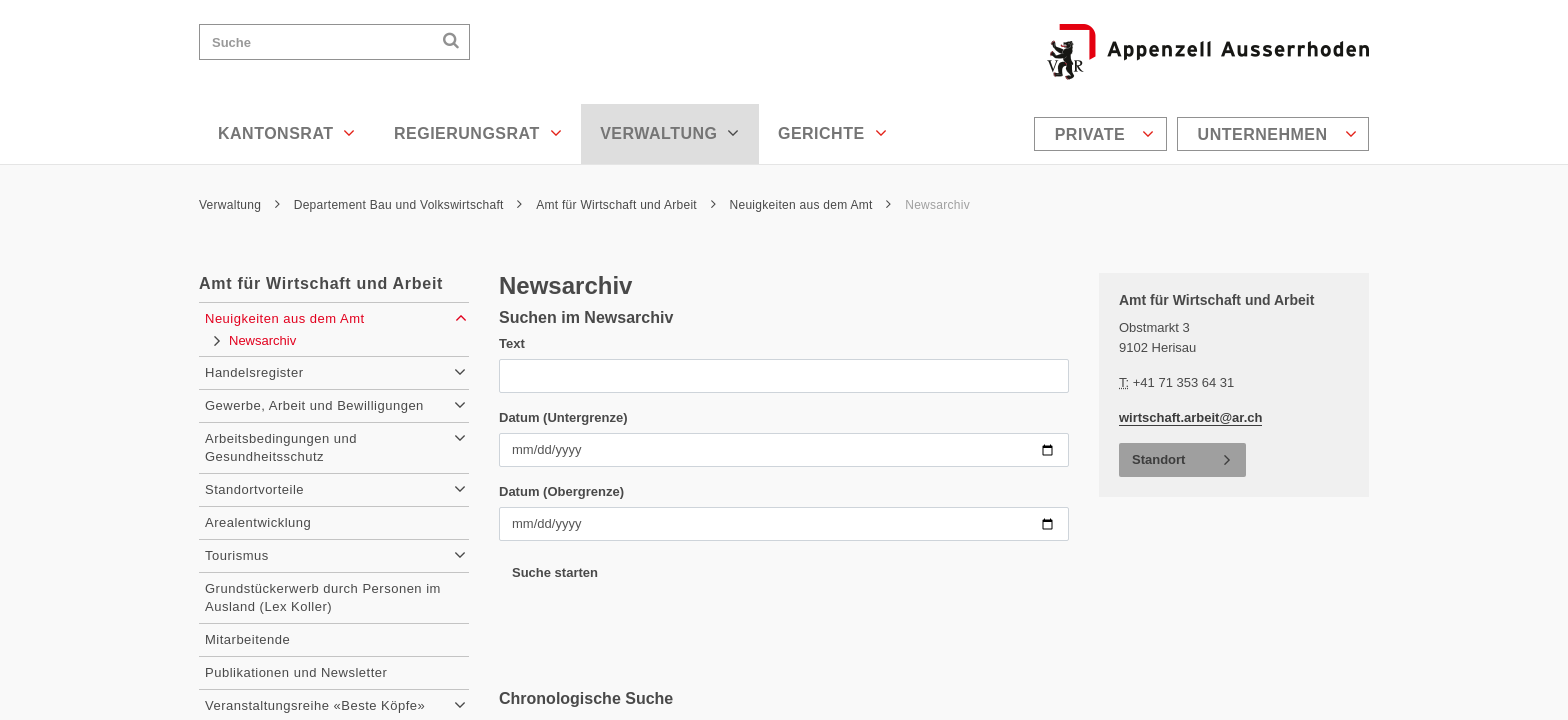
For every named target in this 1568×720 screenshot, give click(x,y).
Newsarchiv (937, 205)
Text (512, 343)
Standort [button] (1158, 459)
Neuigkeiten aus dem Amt (811, 205)
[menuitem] (1103, 134)
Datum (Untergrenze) (563, 417)
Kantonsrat (287, 133)
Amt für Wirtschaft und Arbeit (626, 205)
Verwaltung (670, 133)
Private (1105, 134)
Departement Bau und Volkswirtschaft (408, 205)
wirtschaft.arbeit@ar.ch (1190, 417)
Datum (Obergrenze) (561, 491)
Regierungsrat (478, 133)
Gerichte (832, 133)
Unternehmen (1277, 134)
